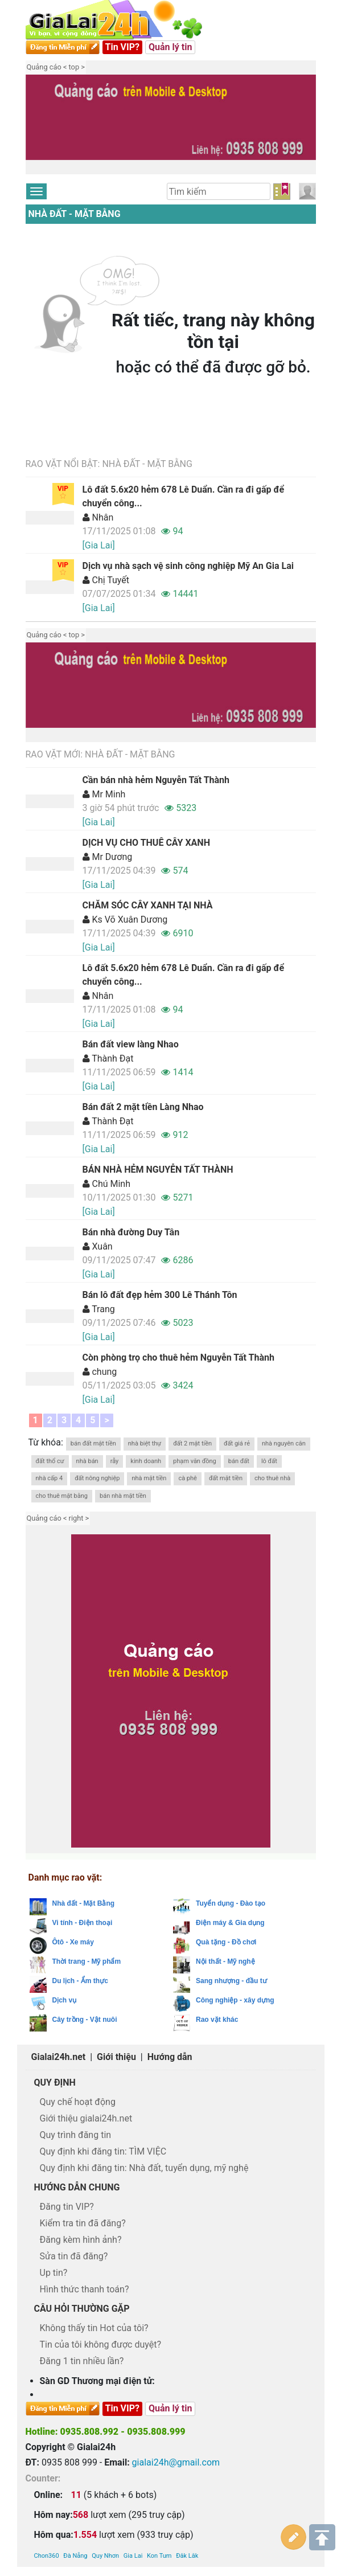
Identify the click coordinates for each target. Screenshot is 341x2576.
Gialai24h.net (58, 2056)
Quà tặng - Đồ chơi (226, 1942)
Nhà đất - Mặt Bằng (74, 213)
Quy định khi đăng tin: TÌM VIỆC (103, 2151)
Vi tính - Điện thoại (82, 1923)
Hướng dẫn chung (77, 2187)
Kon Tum (159, 2490)
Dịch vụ (64, 2000)
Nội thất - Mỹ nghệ (225, 1961)
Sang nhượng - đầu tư (231, 1981)
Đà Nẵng (75, 2490)
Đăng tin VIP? (67, 2206)
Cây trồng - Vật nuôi (84, 2020)
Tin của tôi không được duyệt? (101, 2344)
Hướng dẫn (169, 2056)
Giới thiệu (116, 2056)
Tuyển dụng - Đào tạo (230, 1903)
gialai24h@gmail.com (176, 2462)
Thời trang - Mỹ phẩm (86, 1961)
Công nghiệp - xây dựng (235, 2000)
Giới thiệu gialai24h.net (86, 2118)
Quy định (55, 2082)
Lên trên (322, 2472)
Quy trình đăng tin (76, 2134)
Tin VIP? (122, 47)
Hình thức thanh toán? (84, 2289)
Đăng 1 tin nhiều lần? (82, 2361)
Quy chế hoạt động (78, 2101)
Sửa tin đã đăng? (74, 2256)
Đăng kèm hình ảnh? (81, 2239)
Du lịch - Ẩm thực (80, 1981)
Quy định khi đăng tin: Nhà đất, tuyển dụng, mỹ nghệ (144, 2168)
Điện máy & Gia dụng (230, 1923)
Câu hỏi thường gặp (82, 2308)
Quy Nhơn (105, 2490)
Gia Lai (133, 2490)
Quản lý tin (170, 47)
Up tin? (54, 2272)
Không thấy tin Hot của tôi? (94, 2328)
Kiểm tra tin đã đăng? (83, 2223)
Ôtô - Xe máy (73, 1942)
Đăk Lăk (187, 2490)
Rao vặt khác (217, 2020)
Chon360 (46, 2490)
